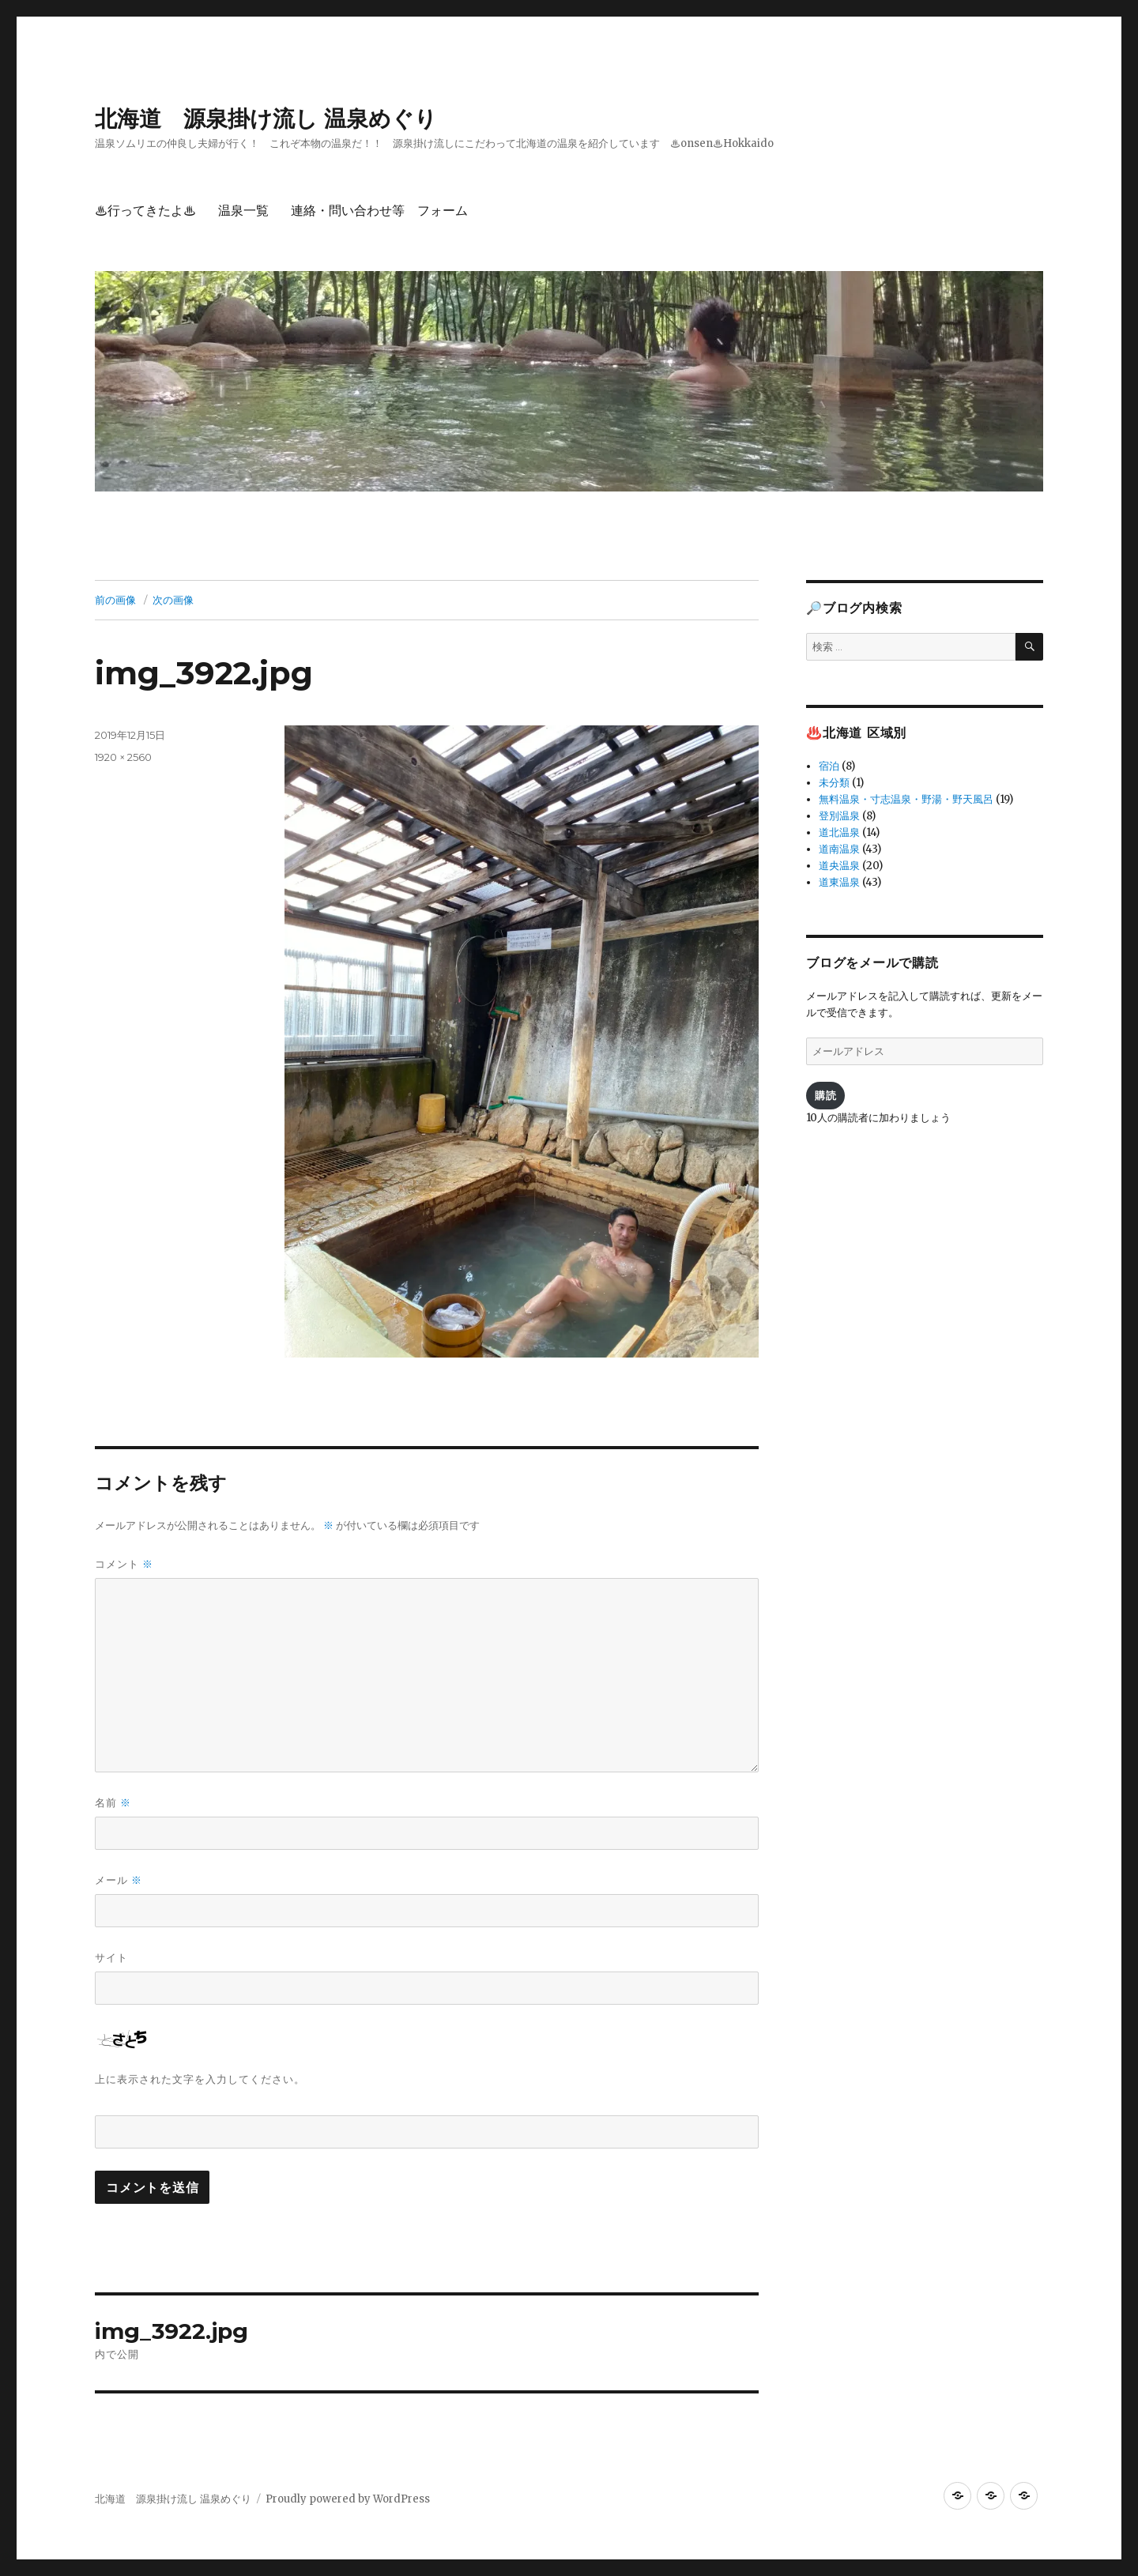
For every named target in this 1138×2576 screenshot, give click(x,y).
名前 (113, 1803)
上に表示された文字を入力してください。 (200, 2079)
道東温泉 (839, 882)
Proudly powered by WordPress (348, 2499)
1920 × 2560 (123, 757)
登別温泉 (839, 816)
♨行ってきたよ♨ (145, 210)
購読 (825, 1095)
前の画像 (115, 599)
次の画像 (173, 599)
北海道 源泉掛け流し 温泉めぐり (266, 118)
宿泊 (829, 766)
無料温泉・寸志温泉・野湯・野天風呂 (906, 799)
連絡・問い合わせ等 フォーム (379, 210)
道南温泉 (839, 849)
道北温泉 (839, 832)
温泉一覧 (243, 210)
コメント (124, 1564)
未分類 (834, 782)
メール (118, 1880)
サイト (111, 1957)
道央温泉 (839, 865)
